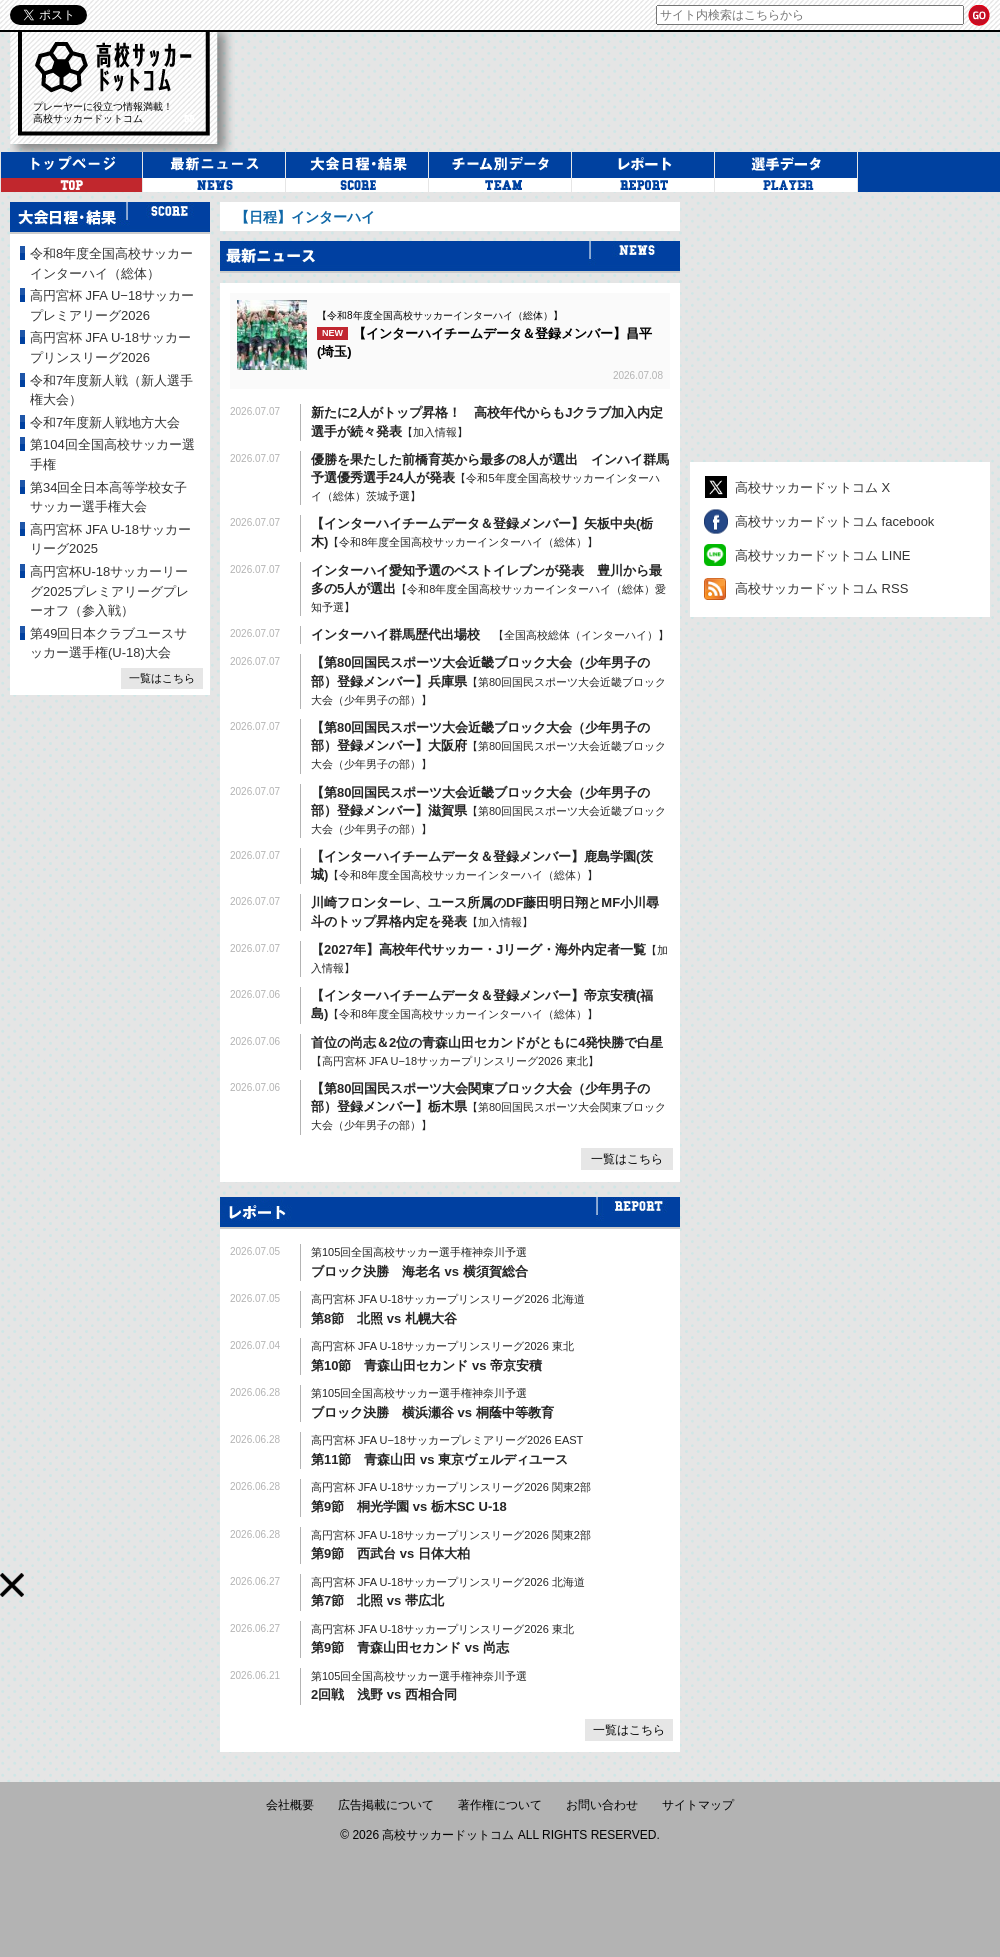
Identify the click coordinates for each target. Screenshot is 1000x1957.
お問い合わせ (602, 1805)
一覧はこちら (627, 1159)
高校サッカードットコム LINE (823, 555)
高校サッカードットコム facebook (834, 521)
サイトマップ (698, 1805)
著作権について (500, 1805)
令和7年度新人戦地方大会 (105, 422)
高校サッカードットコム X (812, 487)
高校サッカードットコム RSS (821, 588)
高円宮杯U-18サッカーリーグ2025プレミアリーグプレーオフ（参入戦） (109, 591)
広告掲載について (386, 1805)
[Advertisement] (818, 327)
